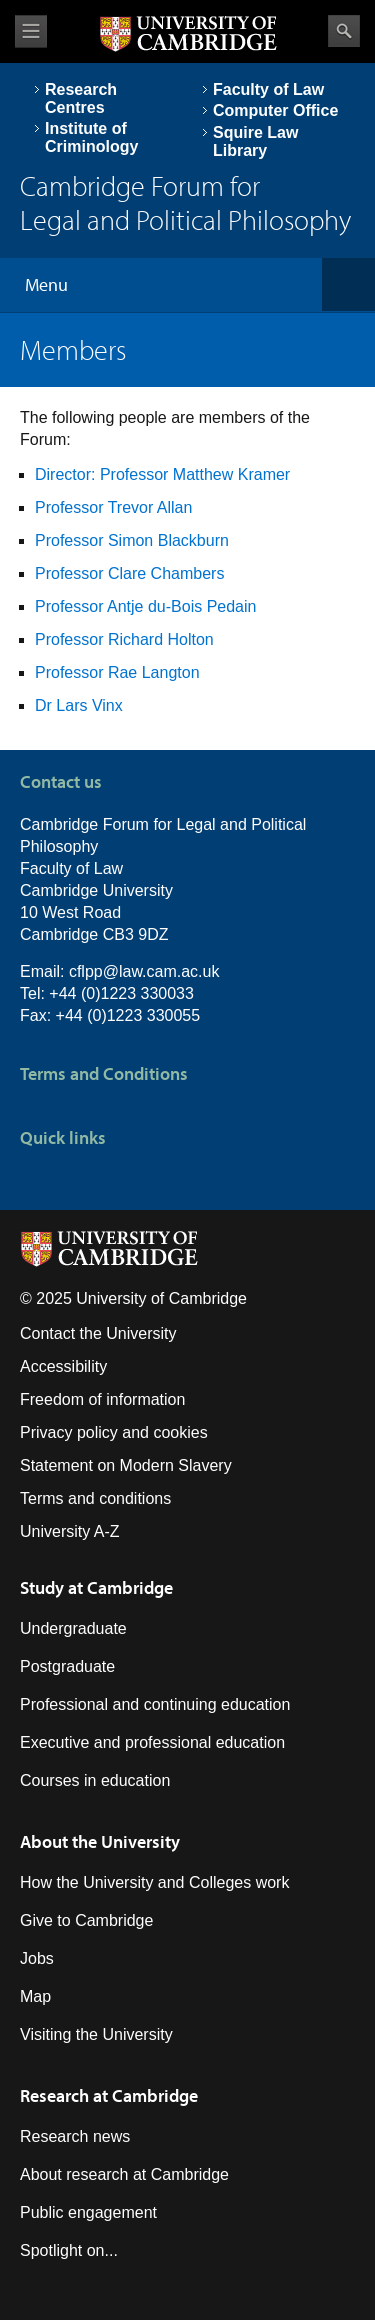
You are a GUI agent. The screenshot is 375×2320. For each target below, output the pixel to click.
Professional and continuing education (155, 1704)
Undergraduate (73, 1628)
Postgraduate (67, 1666)
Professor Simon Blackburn (132, 540)
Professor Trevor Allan (113, 507)
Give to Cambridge (86, 1920)
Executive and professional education (152, 1742)
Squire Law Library (255, 141)
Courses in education (95, 1780)
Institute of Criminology (91, 137)
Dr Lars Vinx (79, 705)
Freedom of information (102, 1399)
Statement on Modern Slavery (126, 1465)
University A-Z (70, 1531)
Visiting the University (96, 2034)
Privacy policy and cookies (114, 1432)
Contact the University (98, 1333)
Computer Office (275, 110)
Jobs (37, 1958)
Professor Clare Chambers (129, 573)
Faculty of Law (268, 89)
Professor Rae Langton (117, 672)
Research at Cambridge (109, 2095)
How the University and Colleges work (154, 1882)
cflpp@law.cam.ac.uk (144, 971)
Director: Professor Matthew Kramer (162, 474)
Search (344, 31)
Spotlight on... (69, 2250)
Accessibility (63, 1366)
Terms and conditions (95, 1498)
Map (35, 1996)
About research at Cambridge (124, 2174)
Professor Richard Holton (124, 639)
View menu (31, 31)
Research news (75, 2136)
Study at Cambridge (96, 1587)
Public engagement (88, 2212)
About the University (100, 1841)
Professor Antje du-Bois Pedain (145, 606)
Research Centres (81, 98)
